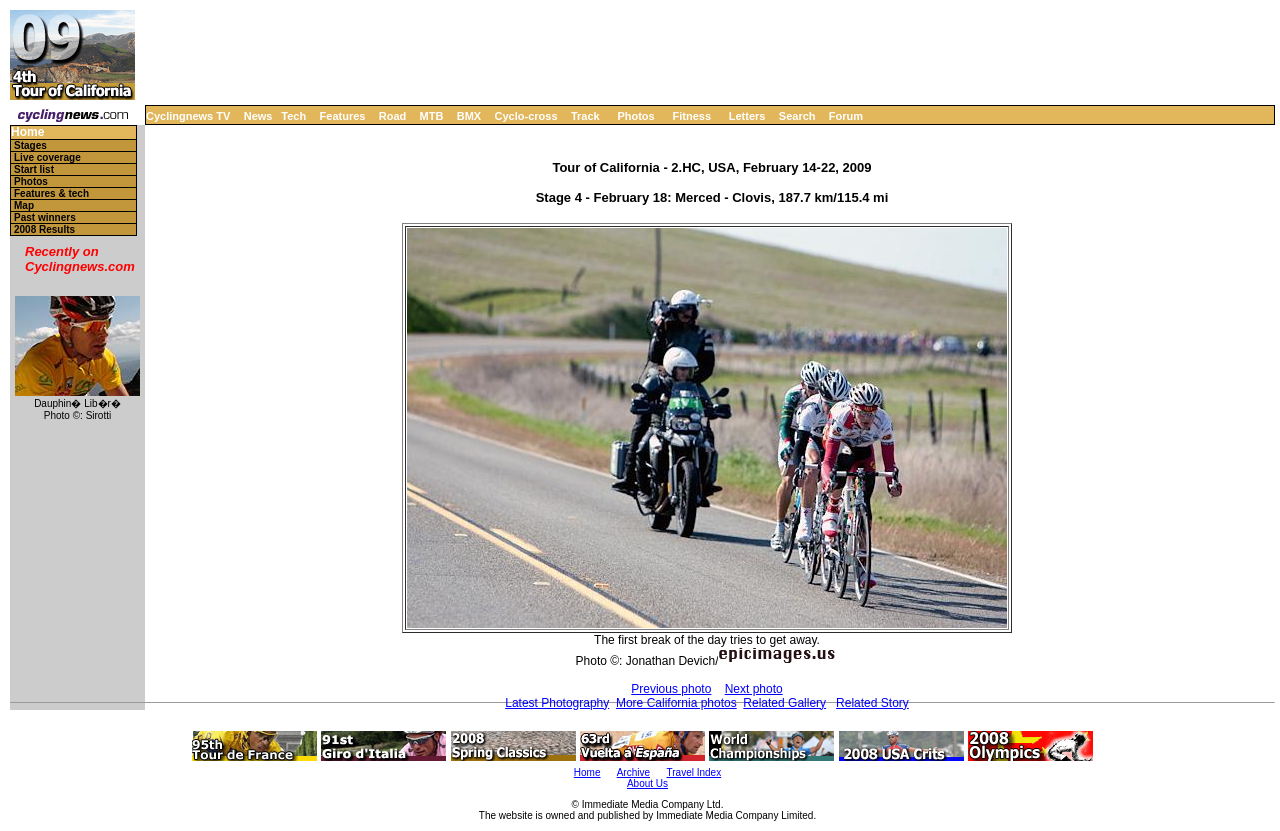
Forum (846, 116)
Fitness (691, 116)
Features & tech (51, 193)
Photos (635, 116)
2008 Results (44, 229)
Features (343, 116)
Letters (747, 116)
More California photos (676, 703)
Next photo (754, 689)
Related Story (872, 703)
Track (585, 116)
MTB (432, 116)
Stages (30, 145)
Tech (293, 116)
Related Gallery (784, 703)
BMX (469, 116)
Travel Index (694, 772)
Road (393, 116)
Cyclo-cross (526, 116)
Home (27, 132)
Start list (34, 169)
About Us (647, 783)
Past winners (45, 217)
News (258, 116)
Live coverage (47, 157)
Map (24, 205)
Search (797, 116)
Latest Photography (557, 703)
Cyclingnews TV (188, 116)
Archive (633, 772)
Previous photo (671, 689)
